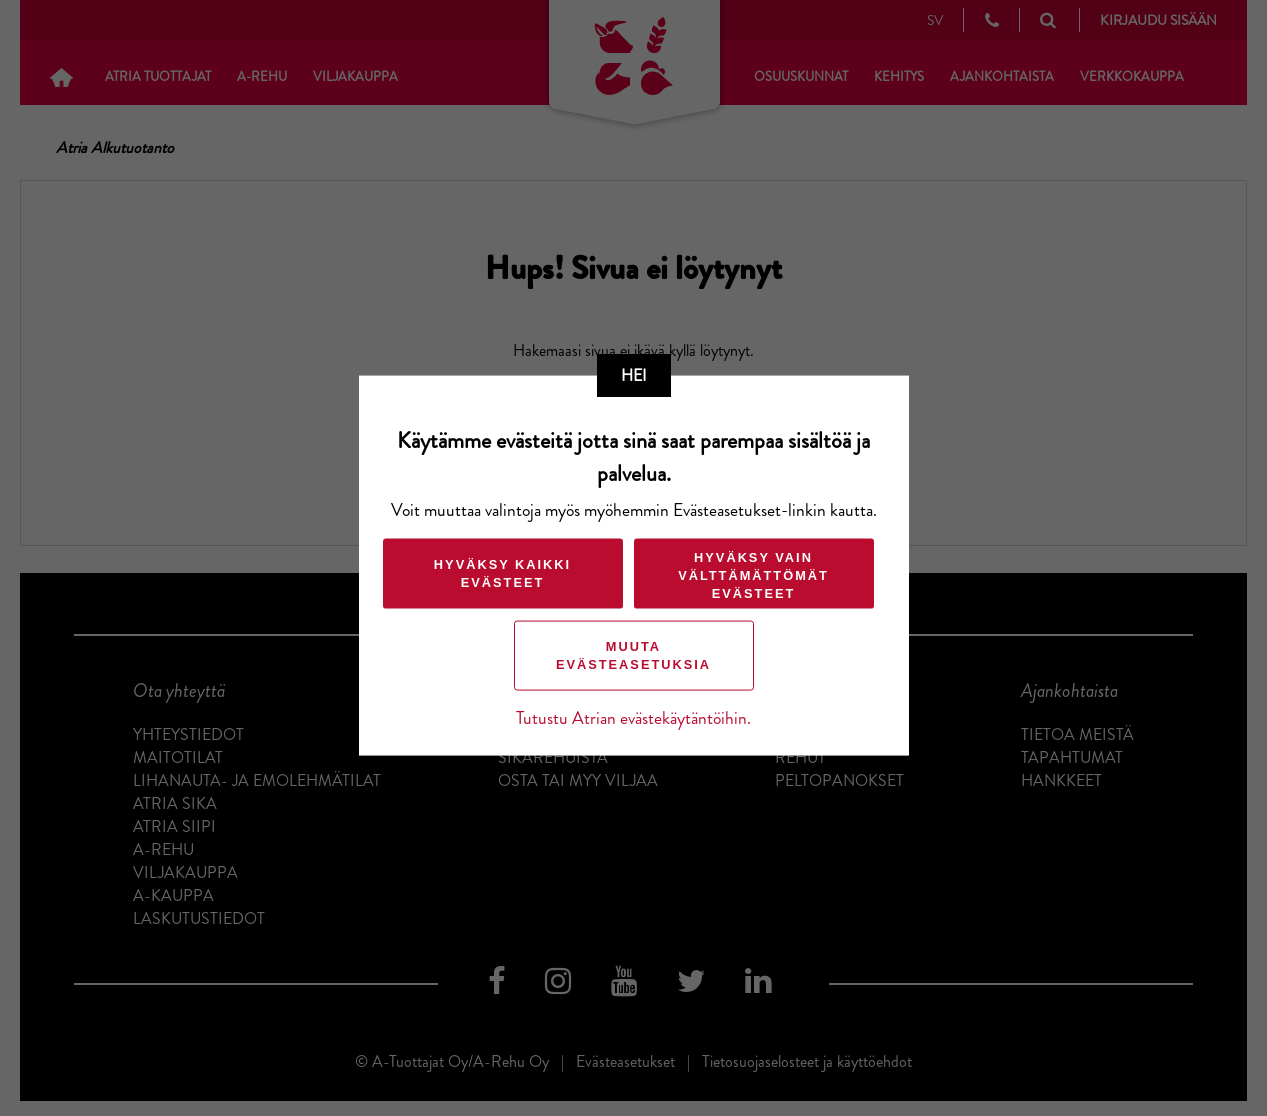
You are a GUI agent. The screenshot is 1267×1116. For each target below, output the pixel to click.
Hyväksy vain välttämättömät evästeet (753, 575)
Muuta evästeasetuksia (633, 655)
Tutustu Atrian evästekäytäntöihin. (633, 718)
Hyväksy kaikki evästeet (502, 573)
